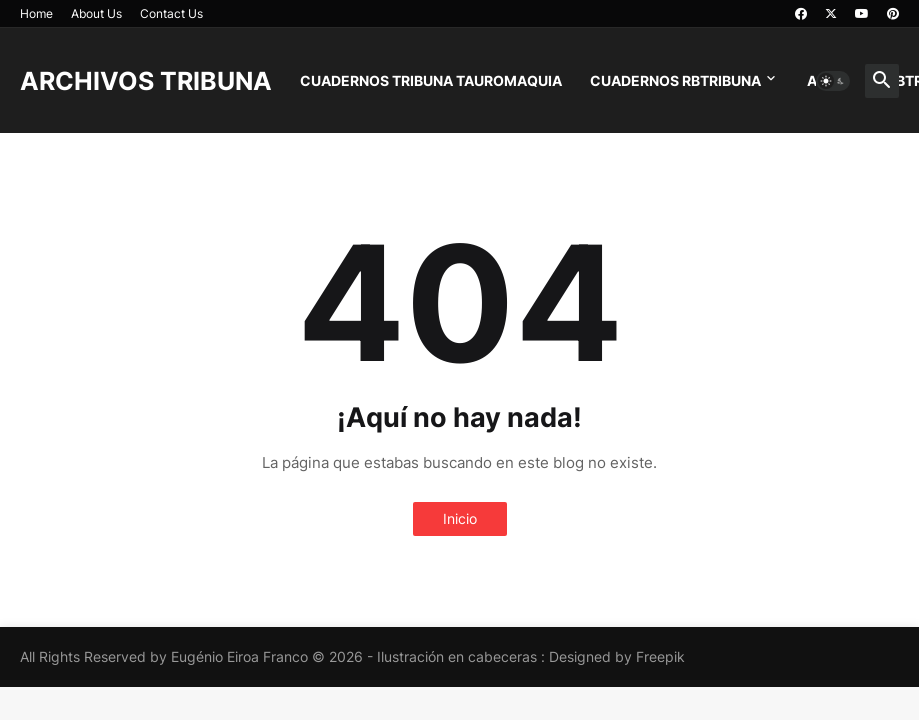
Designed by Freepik (617, 656)
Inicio (460, 518)
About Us (96, 13)
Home (36, 13)
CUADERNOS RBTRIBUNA (675, 80)
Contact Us (171, 13)
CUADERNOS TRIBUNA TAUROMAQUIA (431, 80)
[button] (833, 81)
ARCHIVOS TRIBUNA (146, 81)
